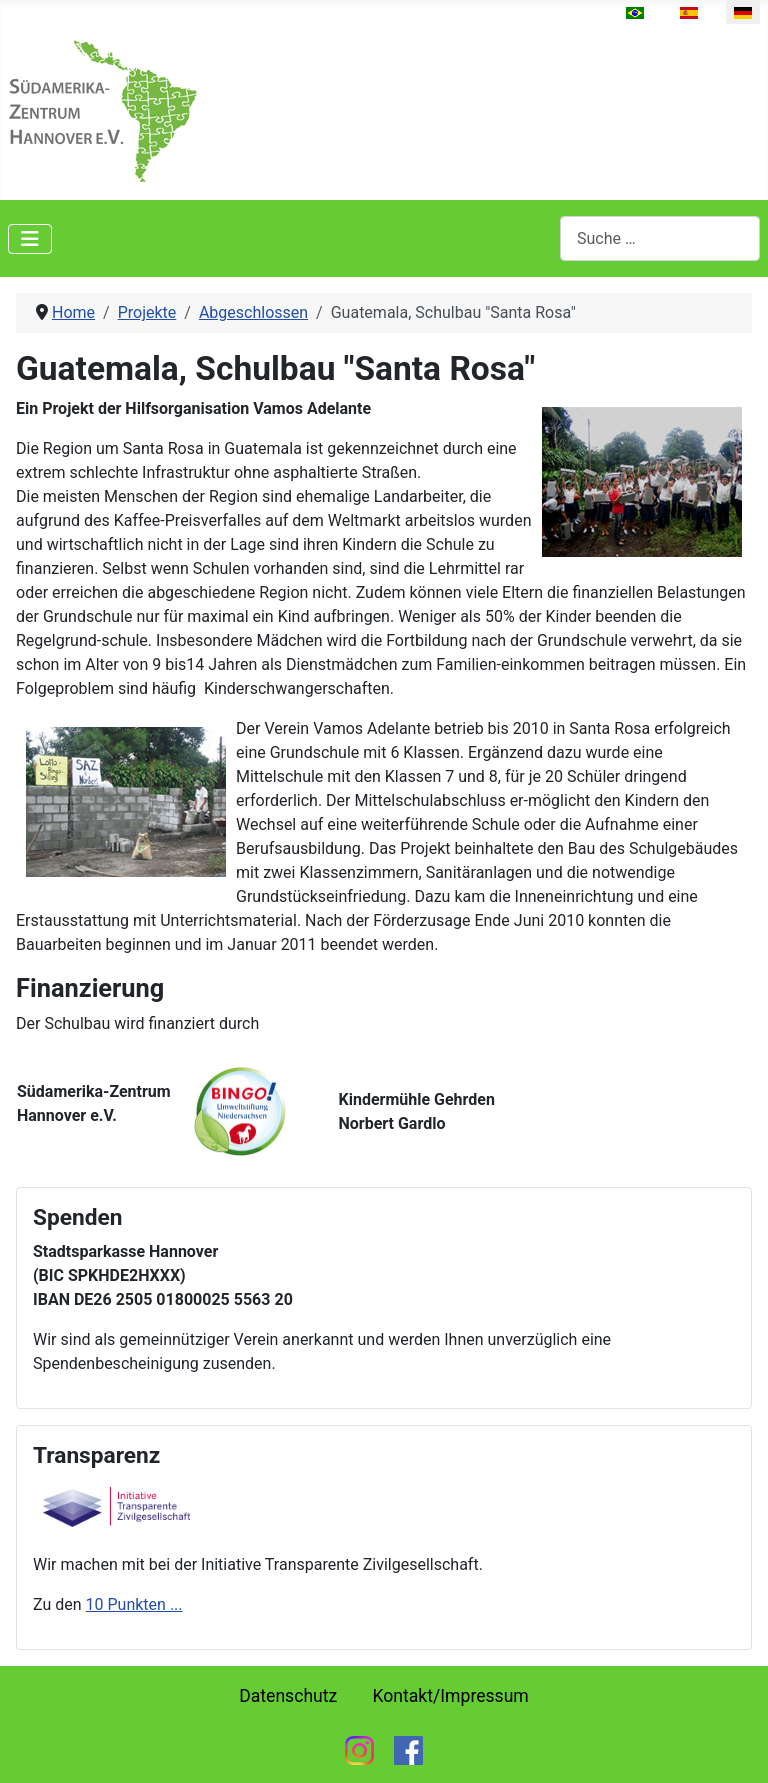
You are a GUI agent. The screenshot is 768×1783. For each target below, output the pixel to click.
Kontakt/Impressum (450, 1696)
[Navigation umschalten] (30, 239)
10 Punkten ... (134, 1604)
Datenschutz (288, 1696)
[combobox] (660, 238)
